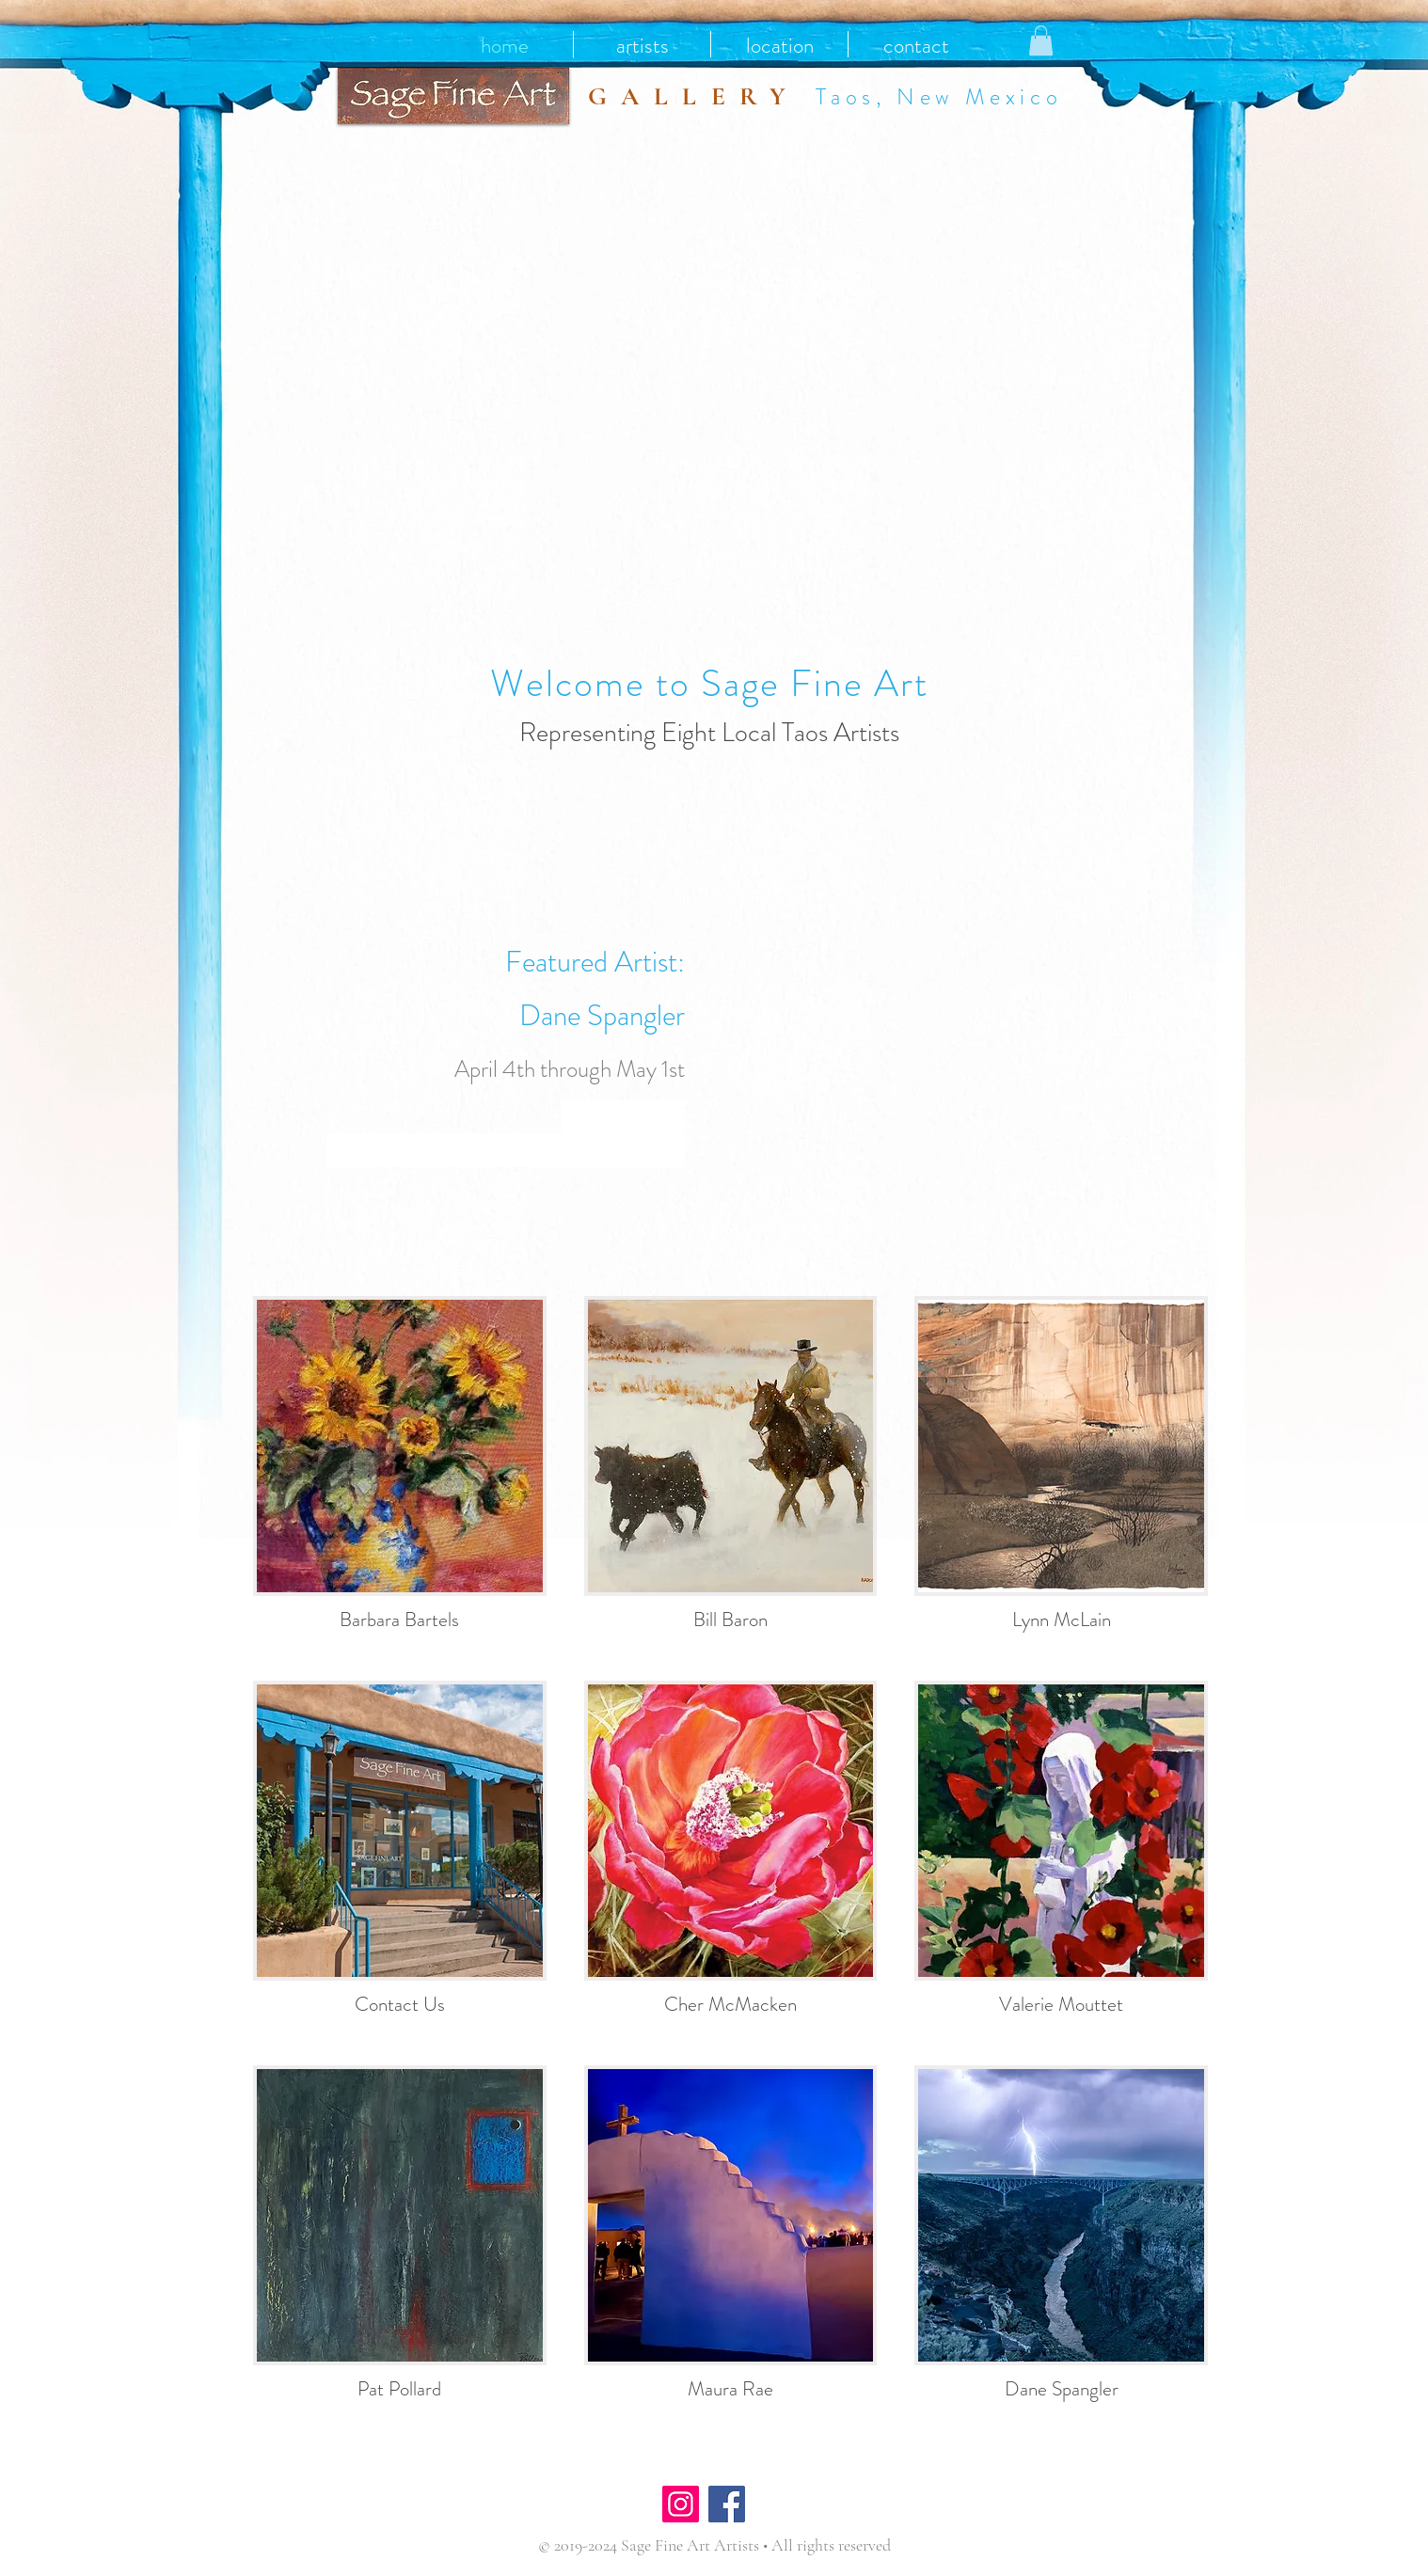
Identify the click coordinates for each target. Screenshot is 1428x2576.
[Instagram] (680, 2504)
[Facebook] (726, 2504)
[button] (1041, 40)
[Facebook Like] (806, 2506)
